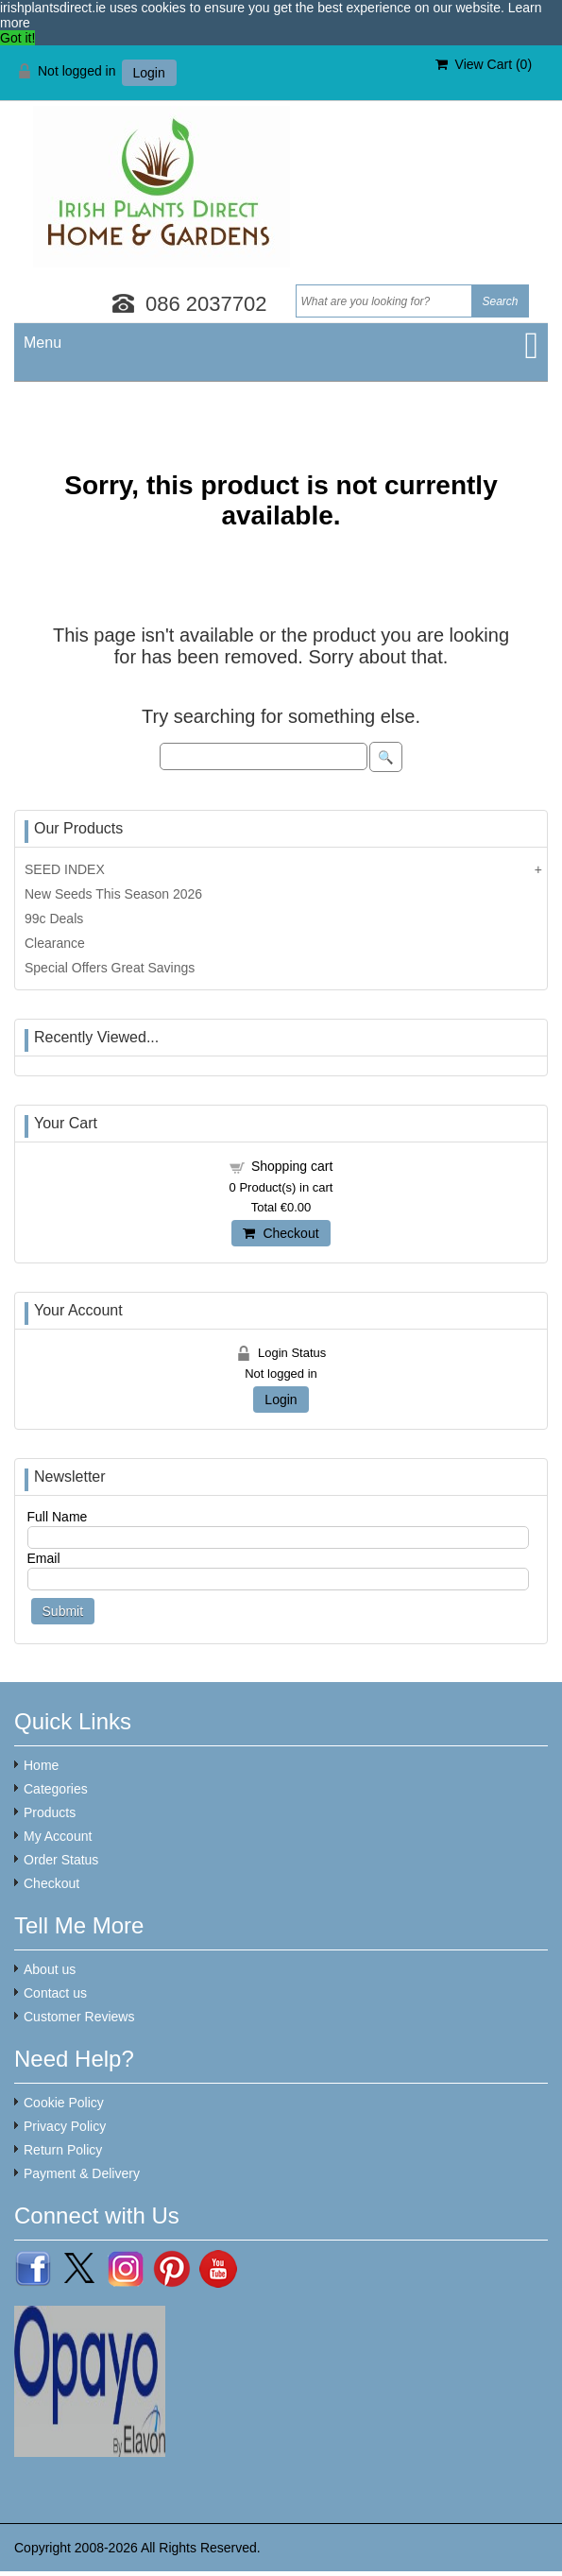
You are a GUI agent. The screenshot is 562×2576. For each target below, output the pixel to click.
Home (41, 1765)
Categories (56, 1788)
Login (149, 72)
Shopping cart (291, 1166)
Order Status (61, 1859)
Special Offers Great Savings (110, 967)
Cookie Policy (64, 2102)
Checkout (280, 1233)
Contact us (55, 1993)
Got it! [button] (17, 37)
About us (50, 1969)
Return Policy (63, 2149)
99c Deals (54, 918)
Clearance (55, 943)
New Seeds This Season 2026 (113, 894)
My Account (58, 1836)
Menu (42, 343)
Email (43, 1558)
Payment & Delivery (82, 2173)
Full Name (57, 1516)
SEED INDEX (65, 869)
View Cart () (483, 64)
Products (50, 1812)
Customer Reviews (79, 2016)
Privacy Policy (65, 2126)
